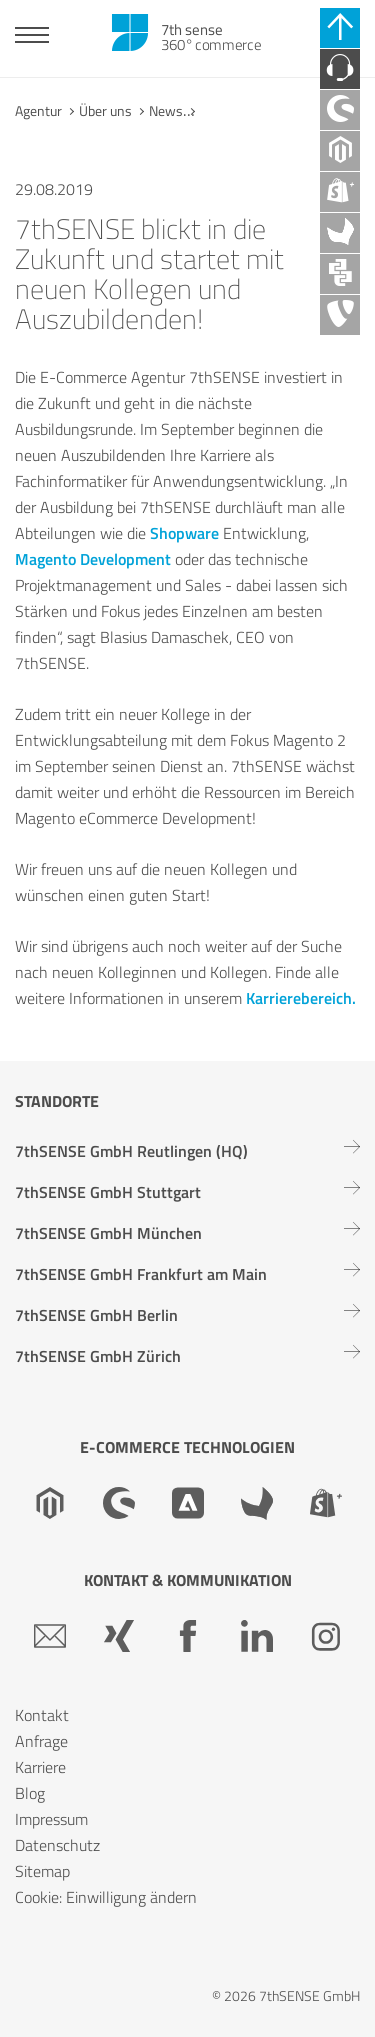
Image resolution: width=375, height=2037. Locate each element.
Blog (30, 1793)
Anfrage (41, 1741)
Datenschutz (57, 1845)
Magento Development (93, 559)
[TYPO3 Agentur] (340, 315)
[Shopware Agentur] (340, 110)
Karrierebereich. (301, 998)
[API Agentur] (340, 274)
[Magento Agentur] (340, 151)
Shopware (184, 533)
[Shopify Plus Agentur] (340, 192)
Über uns (105, 110)
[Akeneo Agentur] (340, 233)
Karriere (40, 1767)
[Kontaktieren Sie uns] (340, 69)
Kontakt (42, 1715)
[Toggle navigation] (32, 37)
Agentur (38, 110)
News (166, 110)
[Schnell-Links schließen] (340, 28)
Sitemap (42, 1871)
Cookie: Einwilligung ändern (106, 1897)
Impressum (51, 1819)
